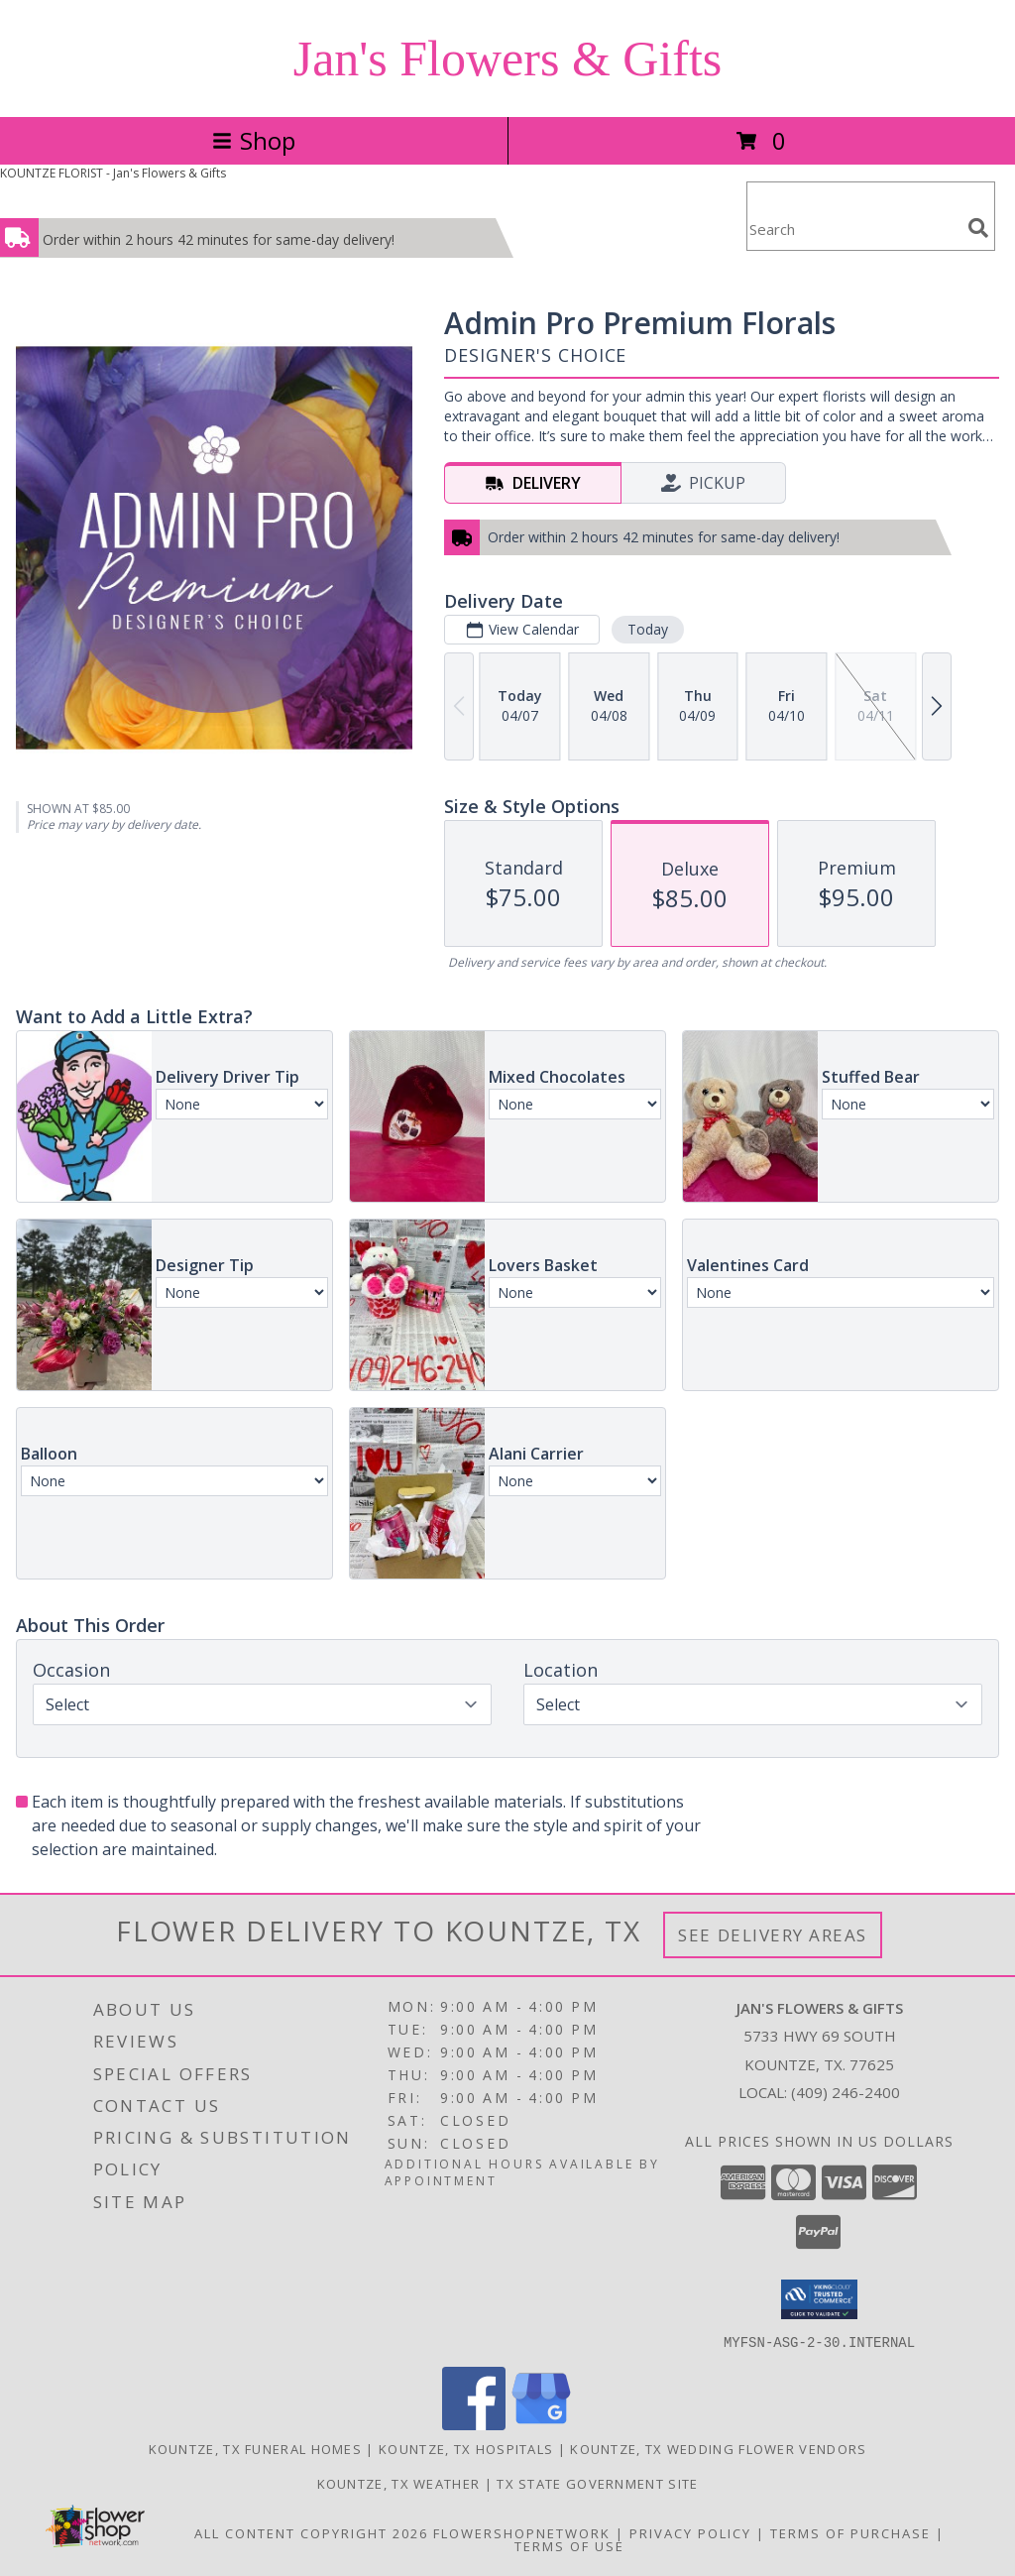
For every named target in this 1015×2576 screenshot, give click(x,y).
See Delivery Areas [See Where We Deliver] (772, 1935)
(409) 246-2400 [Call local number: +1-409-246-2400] (845, 2092)
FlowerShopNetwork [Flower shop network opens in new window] (522, 2532)
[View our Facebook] (474, 2423)
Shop (253, 140)
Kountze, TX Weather (399, 2483)
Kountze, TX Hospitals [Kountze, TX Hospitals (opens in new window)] (466, 2448)
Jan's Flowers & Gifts (508, 58)
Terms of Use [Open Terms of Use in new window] (569, 2545)
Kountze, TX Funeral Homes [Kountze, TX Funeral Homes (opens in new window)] (256, 2448)
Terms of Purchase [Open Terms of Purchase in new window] (850, 2532)
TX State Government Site (597, 2483)
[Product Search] (853, 228)
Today (647, 629)
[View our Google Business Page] (541, 2423)
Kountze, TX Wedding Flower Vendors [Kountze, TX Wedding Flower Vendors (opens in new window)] (718, 2448)
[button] (819, 2299)
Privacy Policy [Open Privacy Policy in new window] (690, 2532)
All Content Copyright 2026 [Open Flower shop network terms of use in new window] (311, 2532)
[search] (978, 228)
